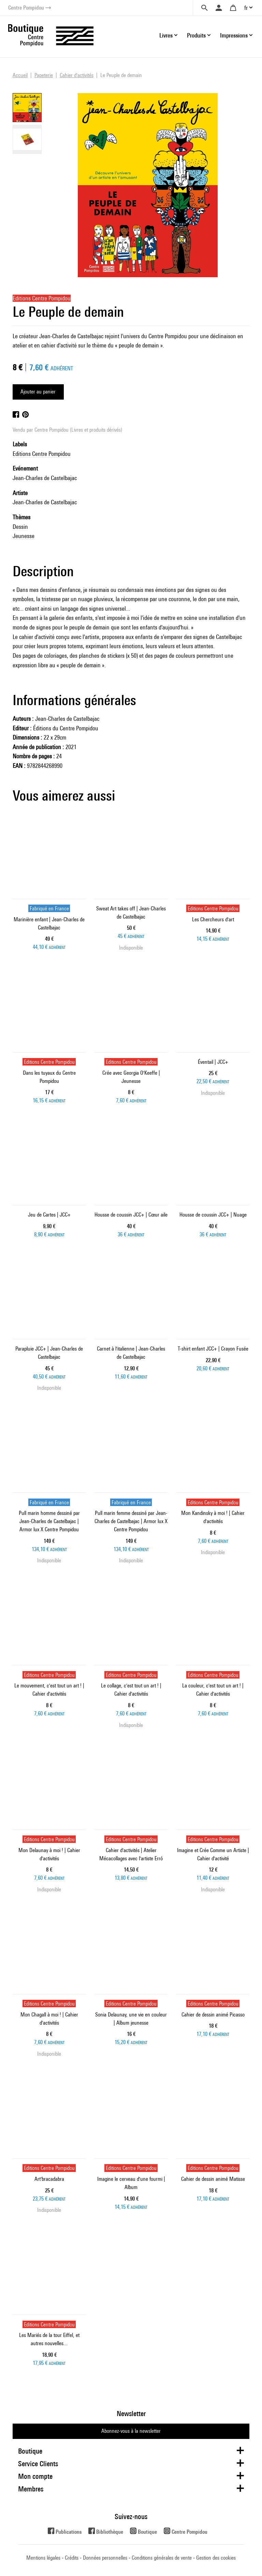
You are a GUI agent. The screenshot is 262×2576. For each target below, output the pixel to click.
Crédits (71, 2558)
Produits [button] (196, 35)
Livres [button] (166, 35)
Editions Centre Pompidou (42, 453)
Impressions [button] (234, 35)
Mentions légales (43, 2558)
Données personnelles (105, 2558)
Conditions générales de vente (162, 2558)
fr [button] (246, 7)
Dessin (20, 526)
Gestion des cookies (216, 2558)
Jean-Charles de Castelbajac (45, 477)
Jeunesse (23, 535)
